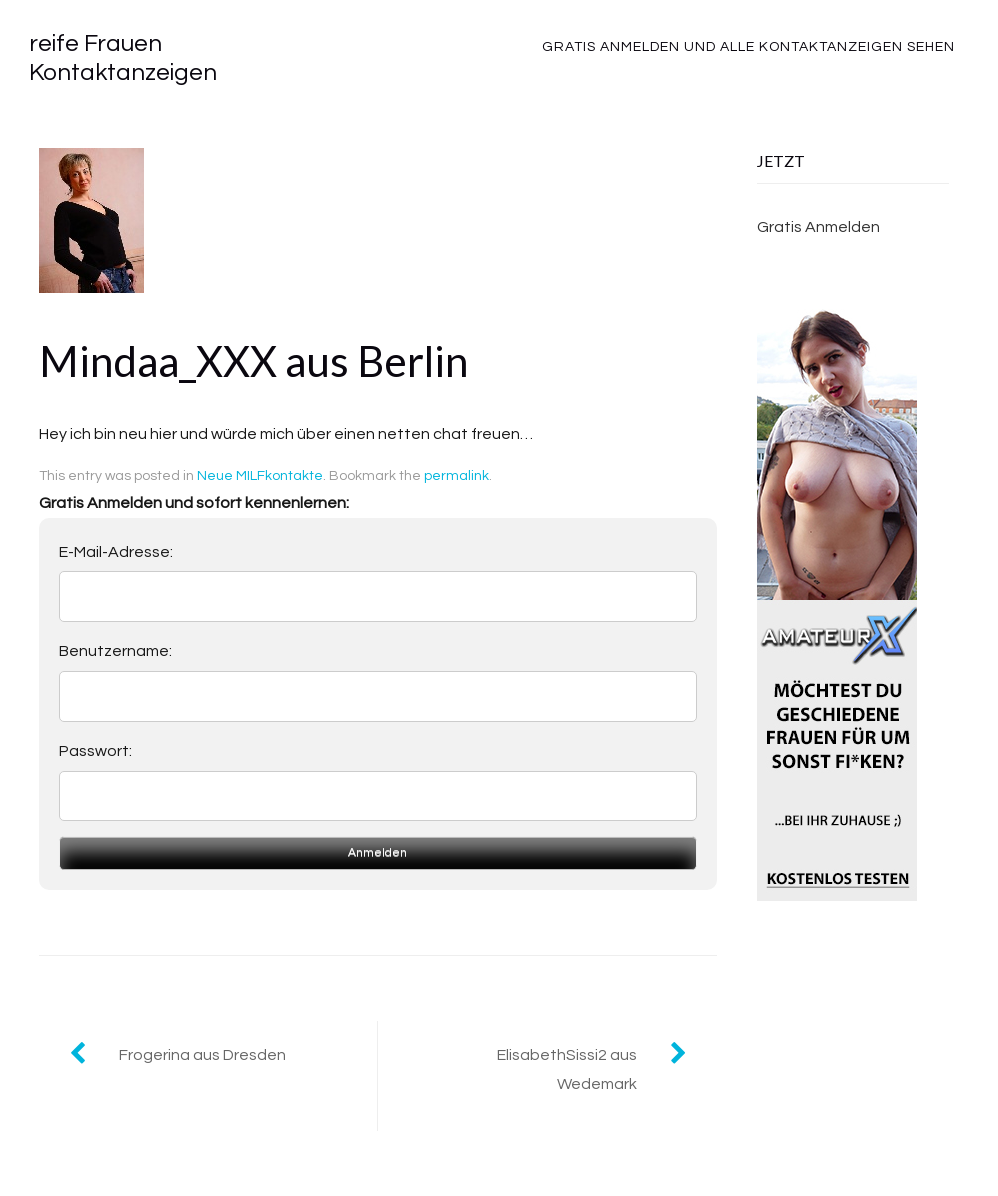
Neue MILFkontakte (260, 476)
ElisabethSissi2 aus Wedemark (567, 1069)
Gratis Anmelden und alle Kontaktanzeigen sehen (748, 47)
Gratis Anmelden (818, 227)
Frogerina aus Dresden (202, 1055)
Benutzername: (115, 651)
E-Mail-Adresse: (116, 552)
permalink (456, 476)
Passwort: (95, 751)
